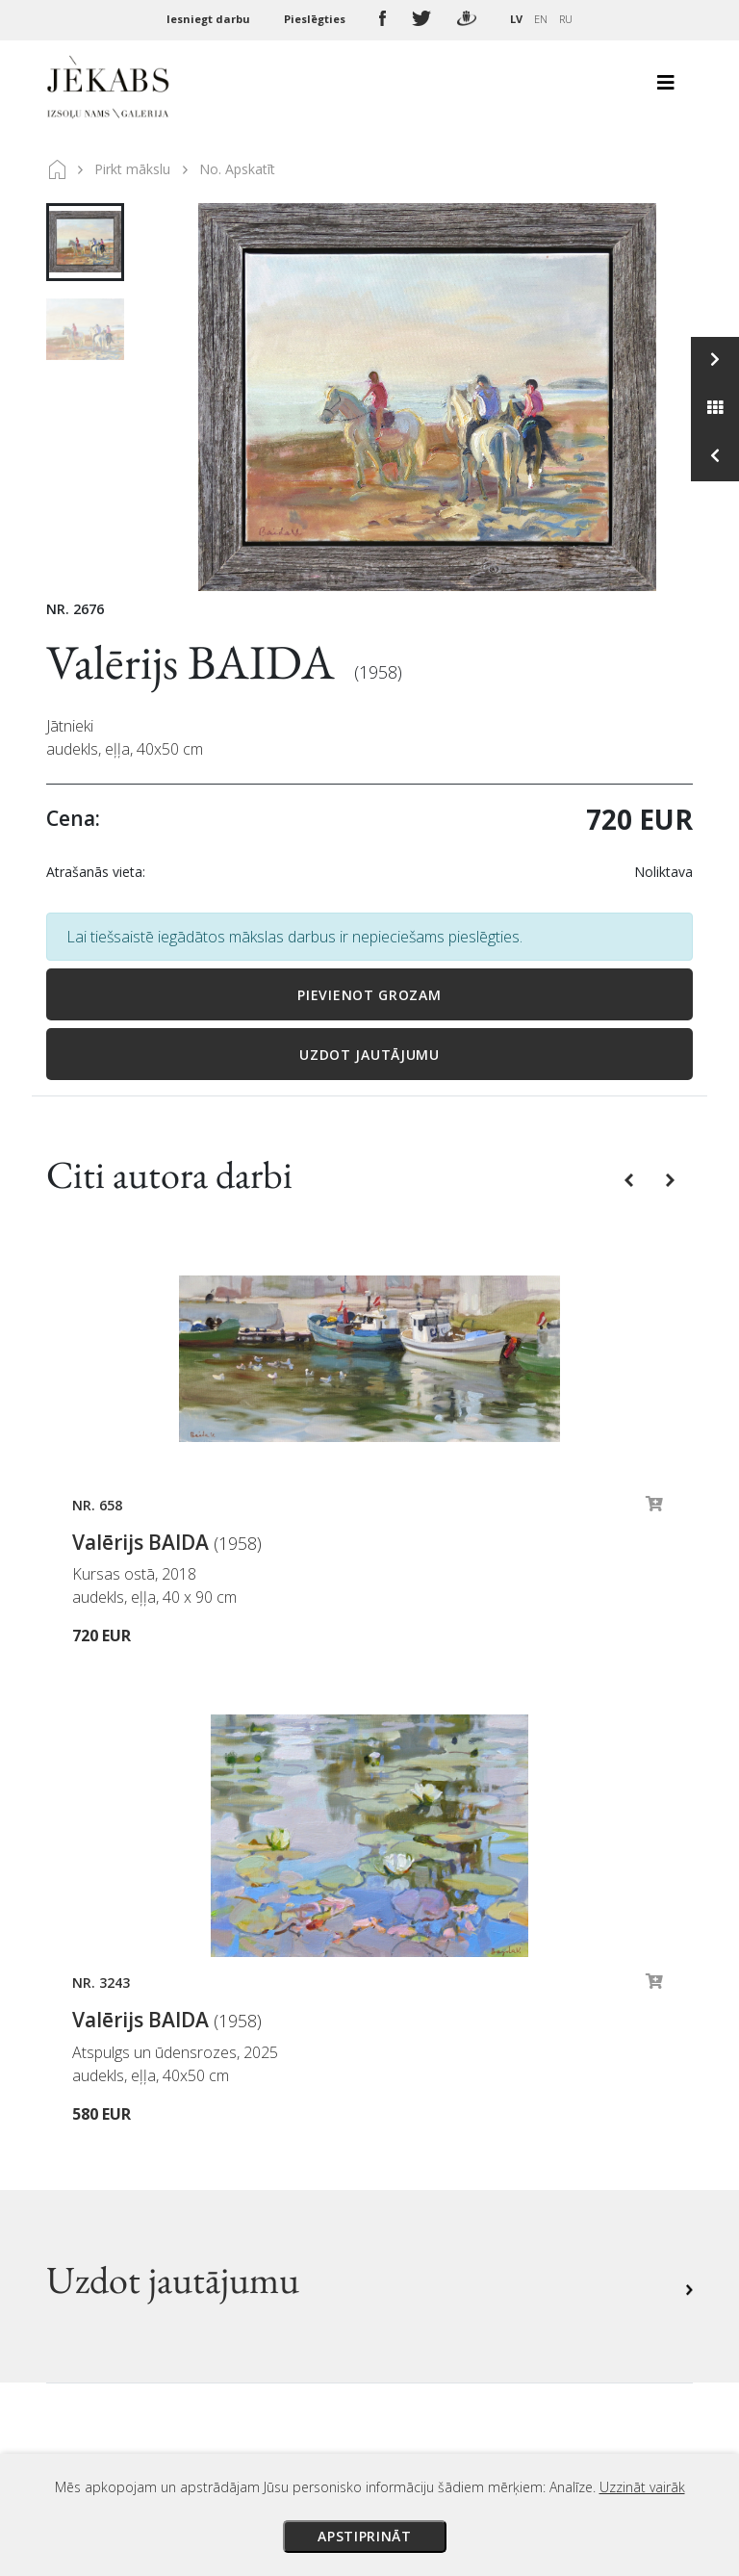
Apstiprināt (365, 2536)
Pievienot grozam (369, 995)
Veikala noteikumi (448, 2111)
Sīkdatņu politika (444, 2165)
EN (541, 19)
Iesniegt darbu (209, 19)
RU (566, 19)
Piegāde (413, 2084)
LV (516, 19)
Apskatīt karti (118, 2261)
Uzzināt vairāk (642, 2487)
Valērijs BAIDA (195, 662)
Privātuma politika (450, 2138)
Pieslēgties (316, 19)
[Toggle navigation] (666, 87)
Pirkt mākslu (132, 169)
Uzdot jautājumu (369, 1054)
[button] (630, 1179)
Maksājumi (423, 2057)
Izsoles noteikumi (447, 2030)
